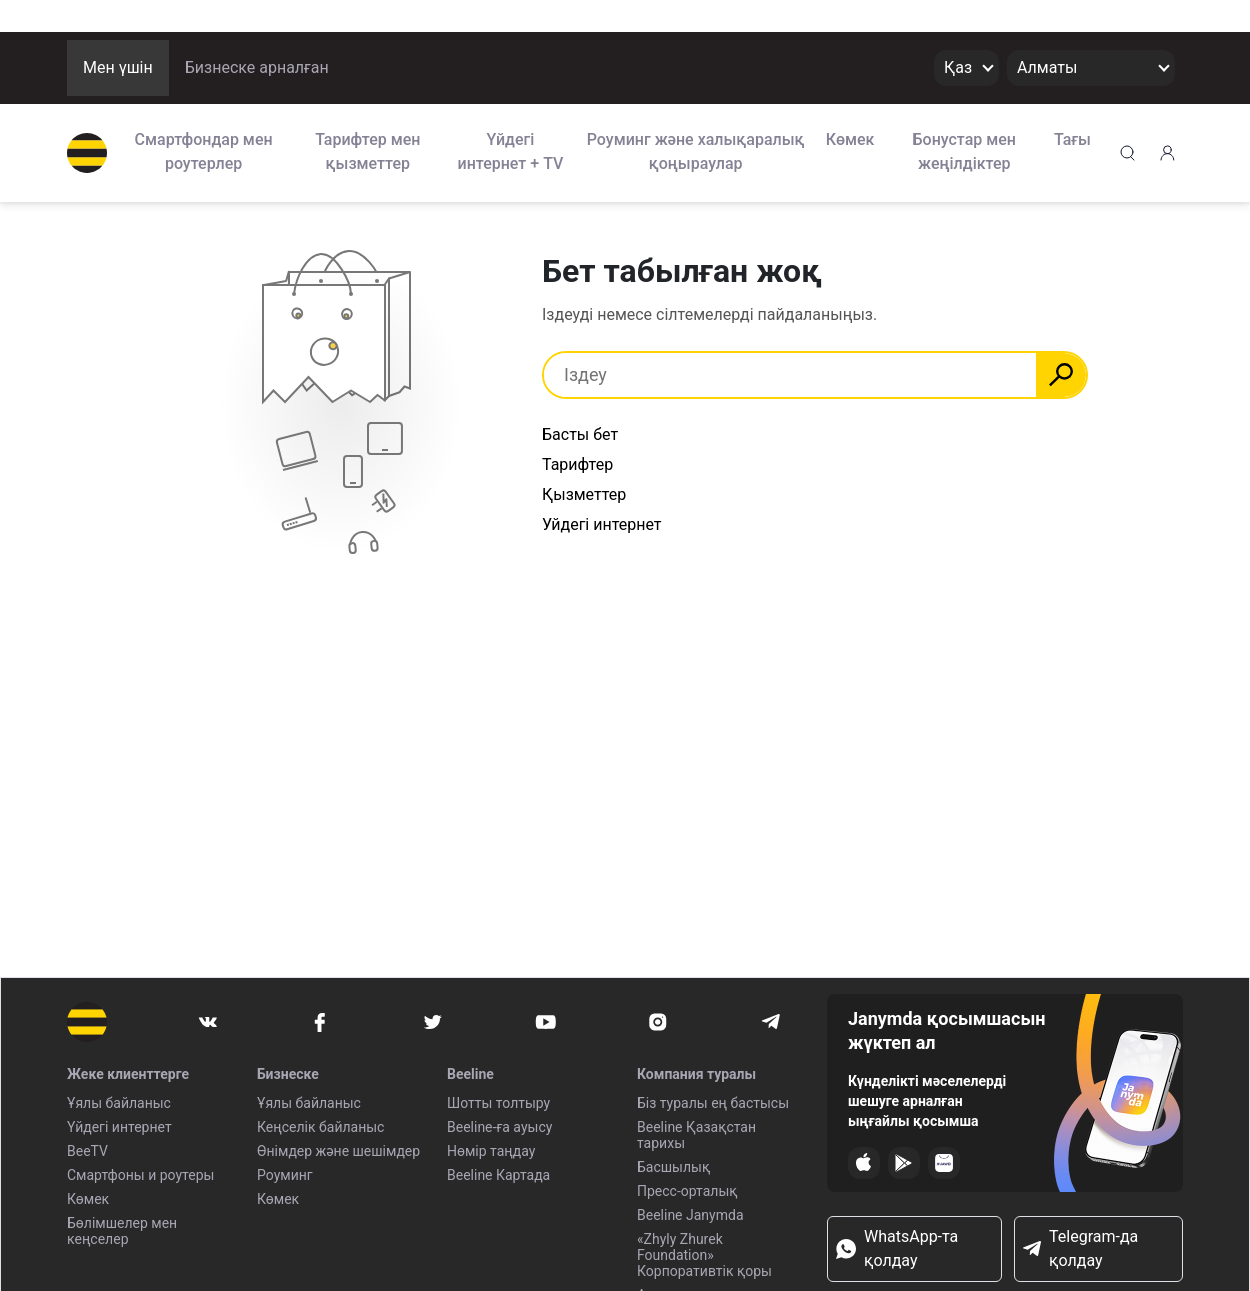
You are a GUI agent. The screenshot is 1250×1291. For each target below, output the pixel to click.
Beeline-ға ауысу (499, 1127)
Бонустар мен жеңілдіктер (965, 151)
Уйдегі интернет (602, 524)
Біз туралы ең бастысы (713, 1103)
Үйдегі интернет (119, 1127)
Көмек (850, 139)
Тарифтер (577, 464)
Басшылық (673, 1167)
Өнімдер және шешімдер (338, 1151)
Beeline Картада (498, 1175)
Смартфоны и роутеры (140, 1175)
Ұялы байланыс (119, 1103)
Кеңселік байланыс (320, 1127)
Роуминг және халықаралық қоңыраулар (696, 151)
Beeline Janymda (690, 1215)
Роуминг (285, 1175)
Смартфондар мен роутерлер (204, 151)
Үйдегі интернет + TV (511, 151)
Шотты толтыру (498, 1103)
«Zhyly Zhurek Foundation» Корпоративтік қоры (704, 1255)
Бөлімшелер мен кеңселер (122, 1231)
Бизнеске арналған (257, 67)
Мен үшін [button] (118, 67)
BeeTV (87, 1151)
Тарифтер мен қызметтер (367, 151)
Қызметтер (584, 494)
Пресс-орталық (687, 1191)
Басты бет (580, 434)
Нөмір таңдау (491, 1151)
